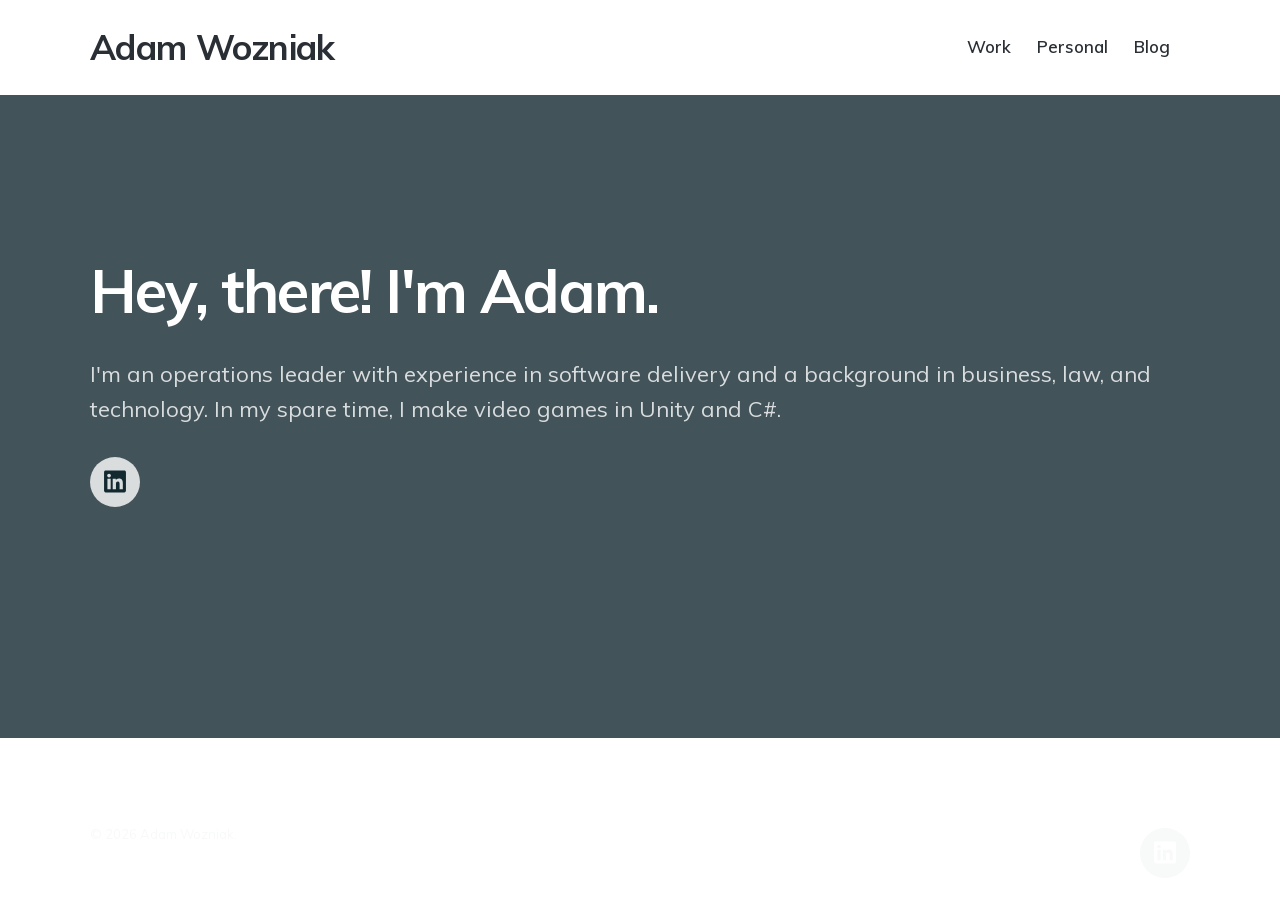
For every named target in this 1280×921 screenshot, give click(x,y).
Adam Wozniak (212, 47)
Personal (1072, 45)
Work (989, 45)
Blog (1152, 45)
